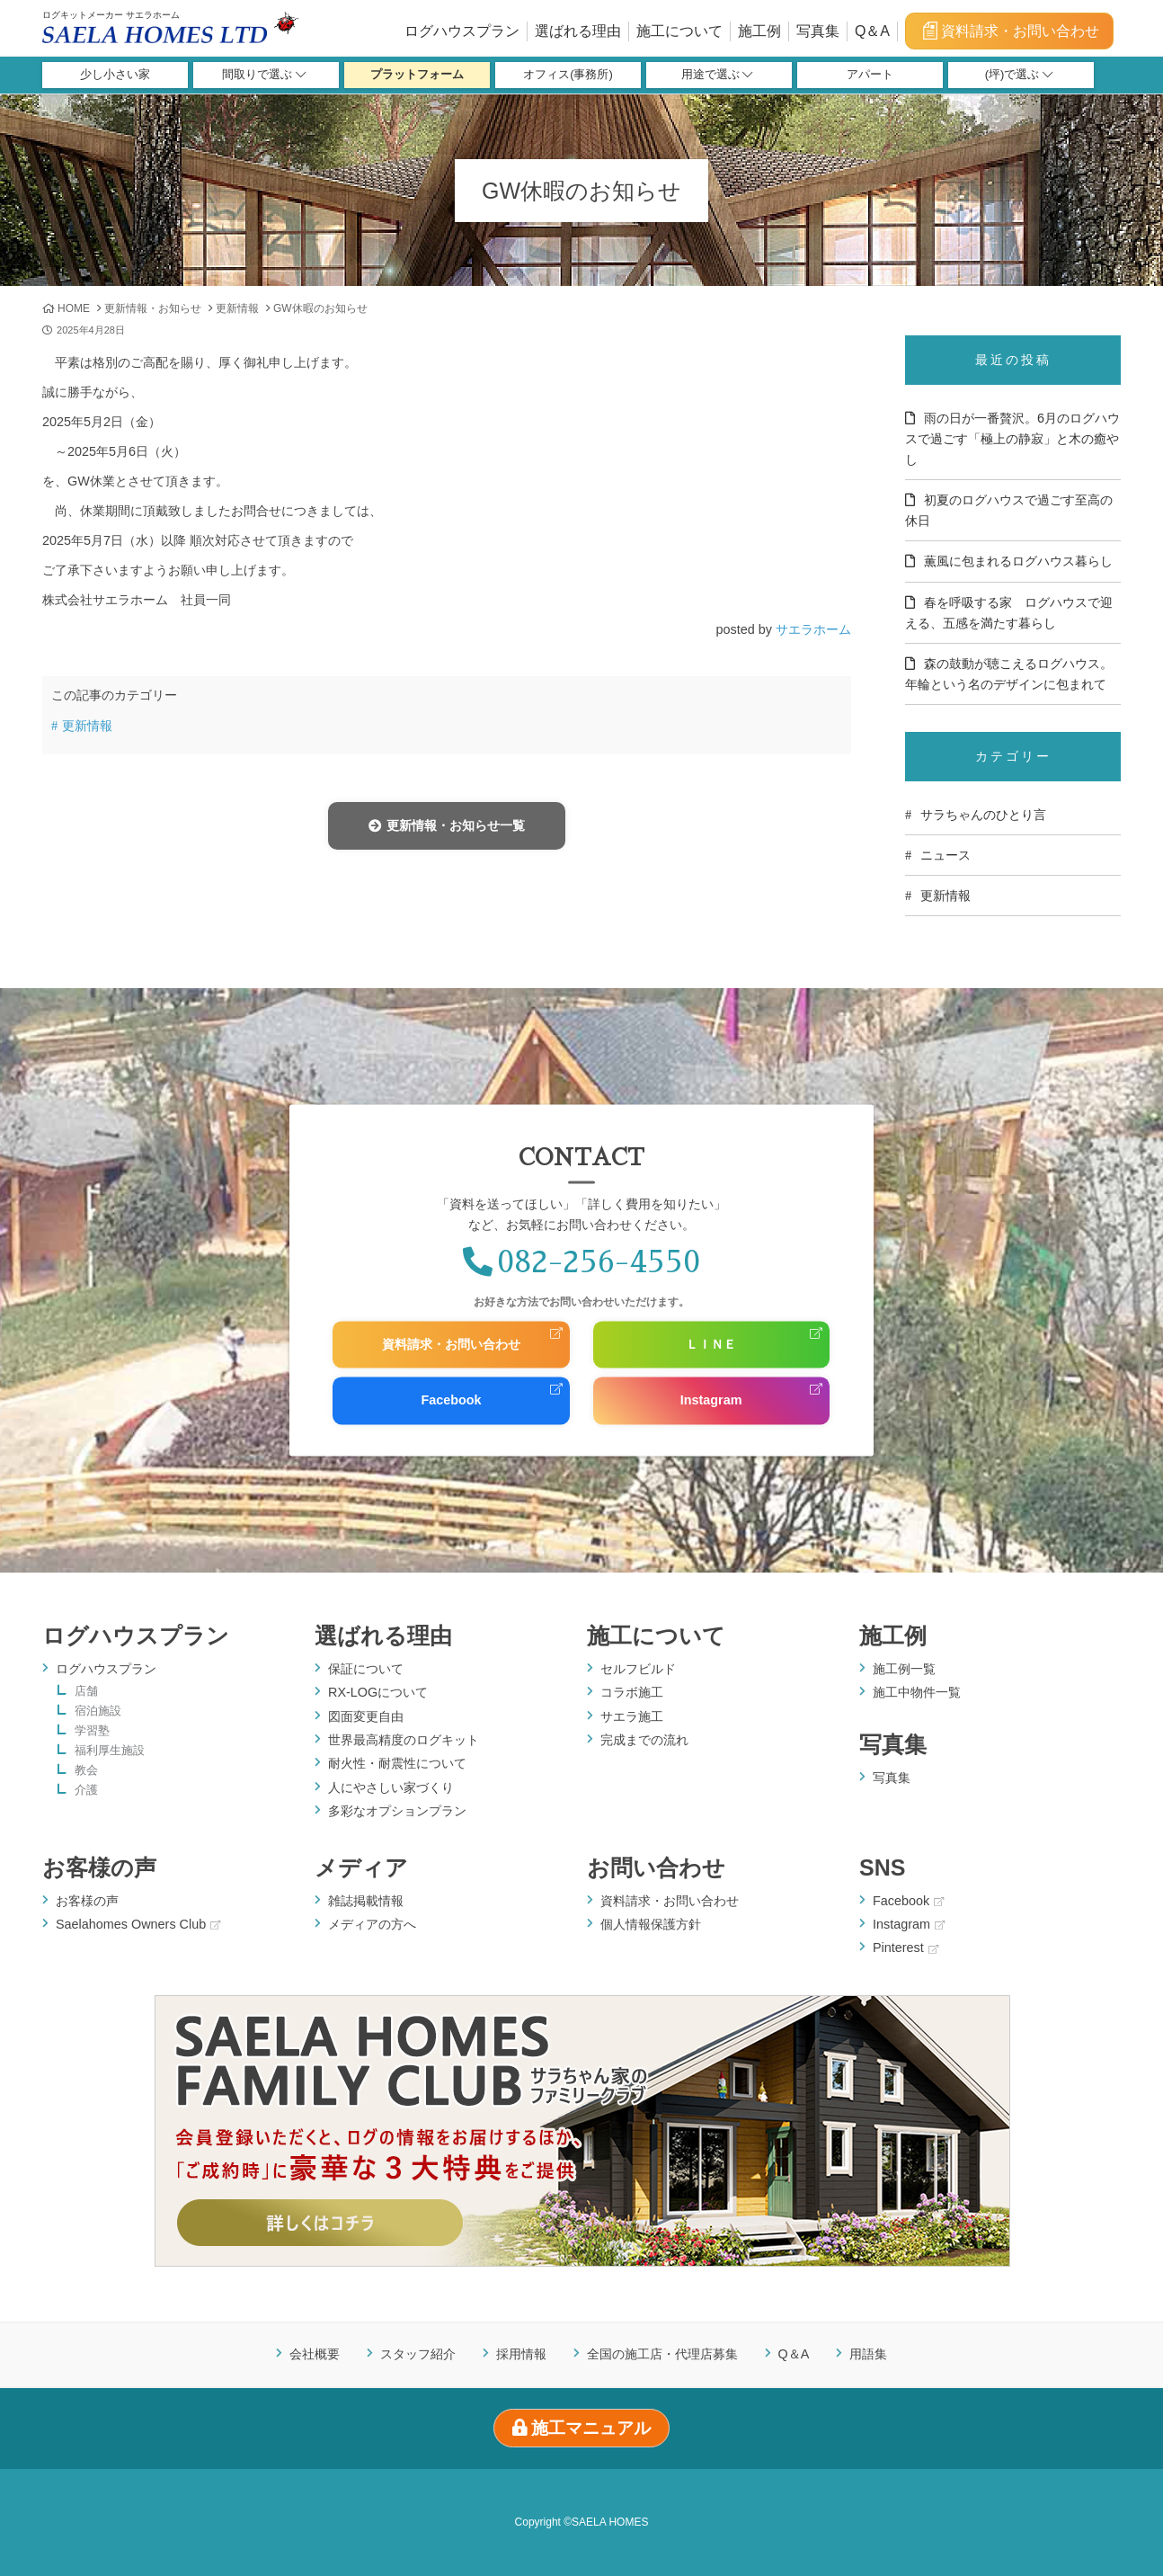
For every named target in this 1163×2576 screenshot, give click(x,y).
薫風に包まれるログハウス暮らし (1018, 561)
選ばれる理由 (578, 31)
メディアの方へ (372, 1924)
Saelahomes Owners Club (138, 1924)
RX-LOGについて (378, 1692)
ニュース (945, 855)
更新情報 (237, 308)
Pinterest (905, 1947)
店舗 (86, 1692)
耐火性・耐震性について (397, 1763)
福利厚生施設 (110, 1751)
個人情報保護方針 (650, 1924)
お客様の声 (99, 1867)
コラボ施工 (631, 1692)
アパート (870, 75)
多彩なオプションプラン (397, 1811)
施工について (679, 31)
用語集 (868, 2354)
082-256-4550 (581, 1262)
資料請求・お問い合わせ (1010, 31)
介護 (86, 1790)
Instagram (711, 1401)
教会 (86, 1771)
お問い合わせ (656, 1867)
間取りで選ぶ (264, 75)
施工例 (759, 31)
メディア (361, 1867)
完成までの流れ (644, 1740)
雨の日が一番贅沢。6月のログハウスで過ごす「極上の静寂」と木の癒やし (1012, 439)
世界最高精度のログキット (403, 1740)
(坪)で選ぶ (1019, 75)
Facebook (451, 1401)
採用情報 (521, 2354)
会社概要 (314, 2354)
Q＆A (872, 31)
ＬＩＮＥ (711, 1344)
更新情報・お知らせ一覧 (446, 825)
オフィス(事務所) (568, 75)
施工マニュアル (582, 2428)
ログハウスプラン (461, 31)
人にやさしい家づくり (391, 1787)
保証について (366, 1668)
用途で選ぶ (717, 75)
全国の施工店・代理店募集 (662, 2354)
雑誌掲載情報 (366, 1900)
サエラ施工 (631, 1716)
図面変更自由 (366, 1716)
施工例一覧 (904, 1668)
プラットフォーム (417, 75)
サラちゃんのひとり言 (983, 814)
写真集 (817, 31)
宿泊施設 (98, 1711)
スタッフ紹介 (418, 2354)
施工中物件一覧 (917, 1692)
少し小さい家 (115, 75)
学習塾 (92, 1731)
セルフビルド (638, 1668)
